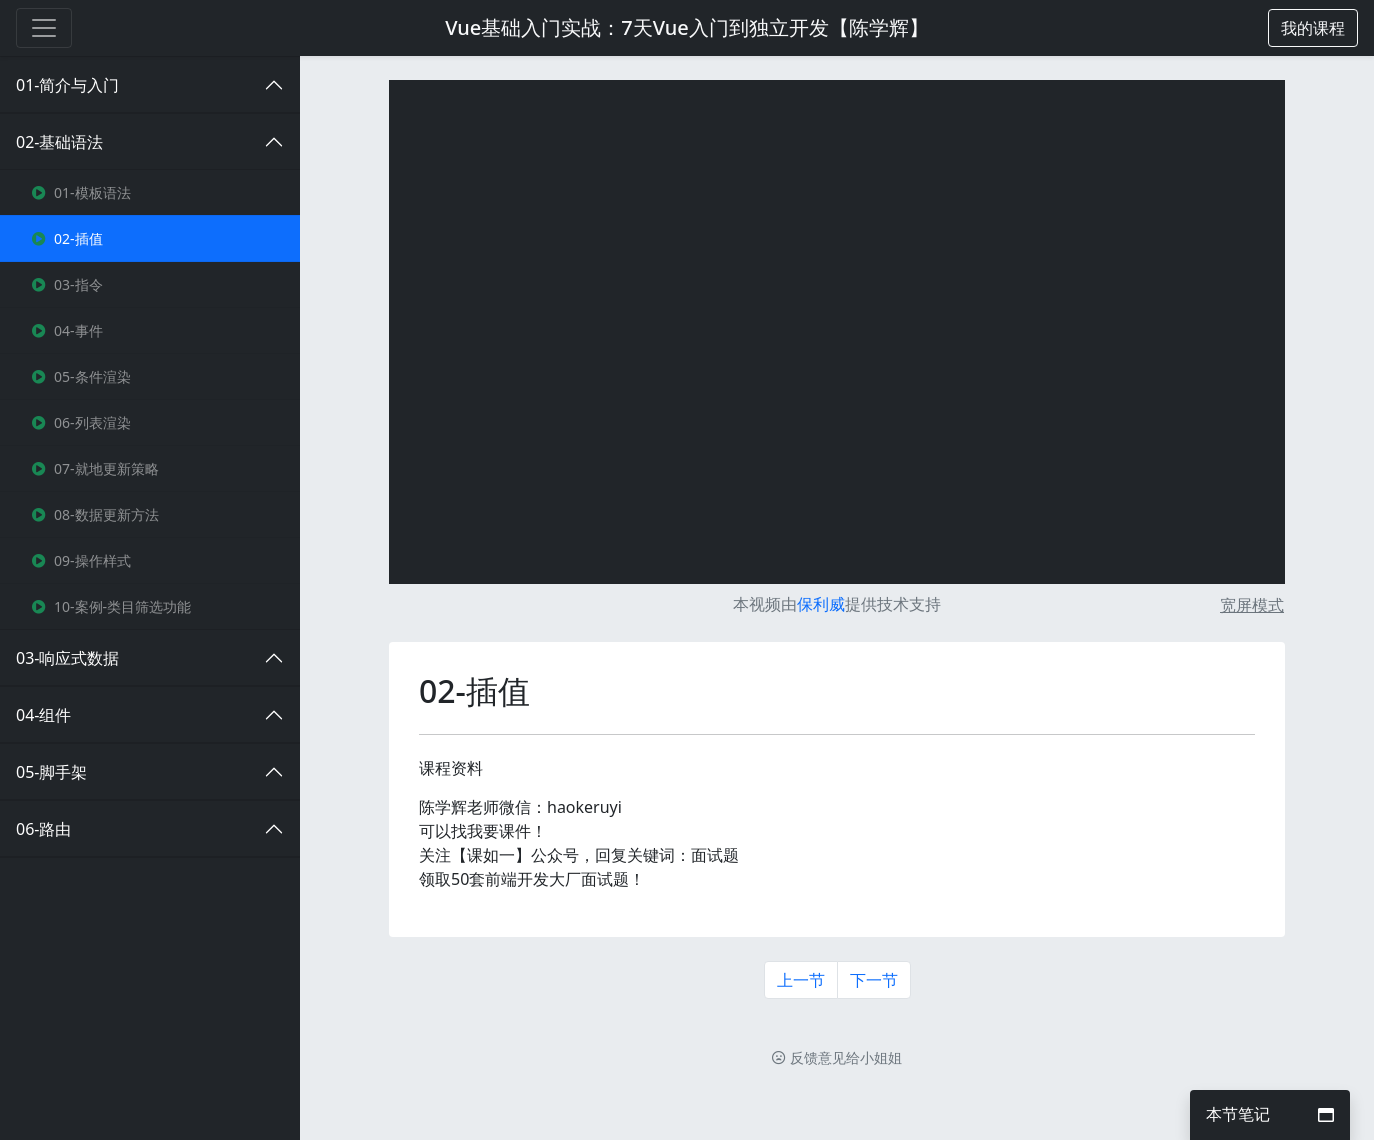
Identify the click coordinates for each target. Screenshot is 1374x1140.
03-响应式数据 (67, 658)
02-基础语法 (59, 142)
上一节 (801, 980)
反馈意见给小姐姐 (837, 1057)
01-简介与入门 (67, 85)
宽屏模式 (1252, 605)
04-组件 (43, 715)
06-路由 (43, 829)
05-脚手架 (51, 772)
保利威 (821, 604)
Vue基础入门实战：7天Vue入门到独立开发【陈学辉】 (687, 27)
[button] (1313, 28)
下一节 (874, 980)
